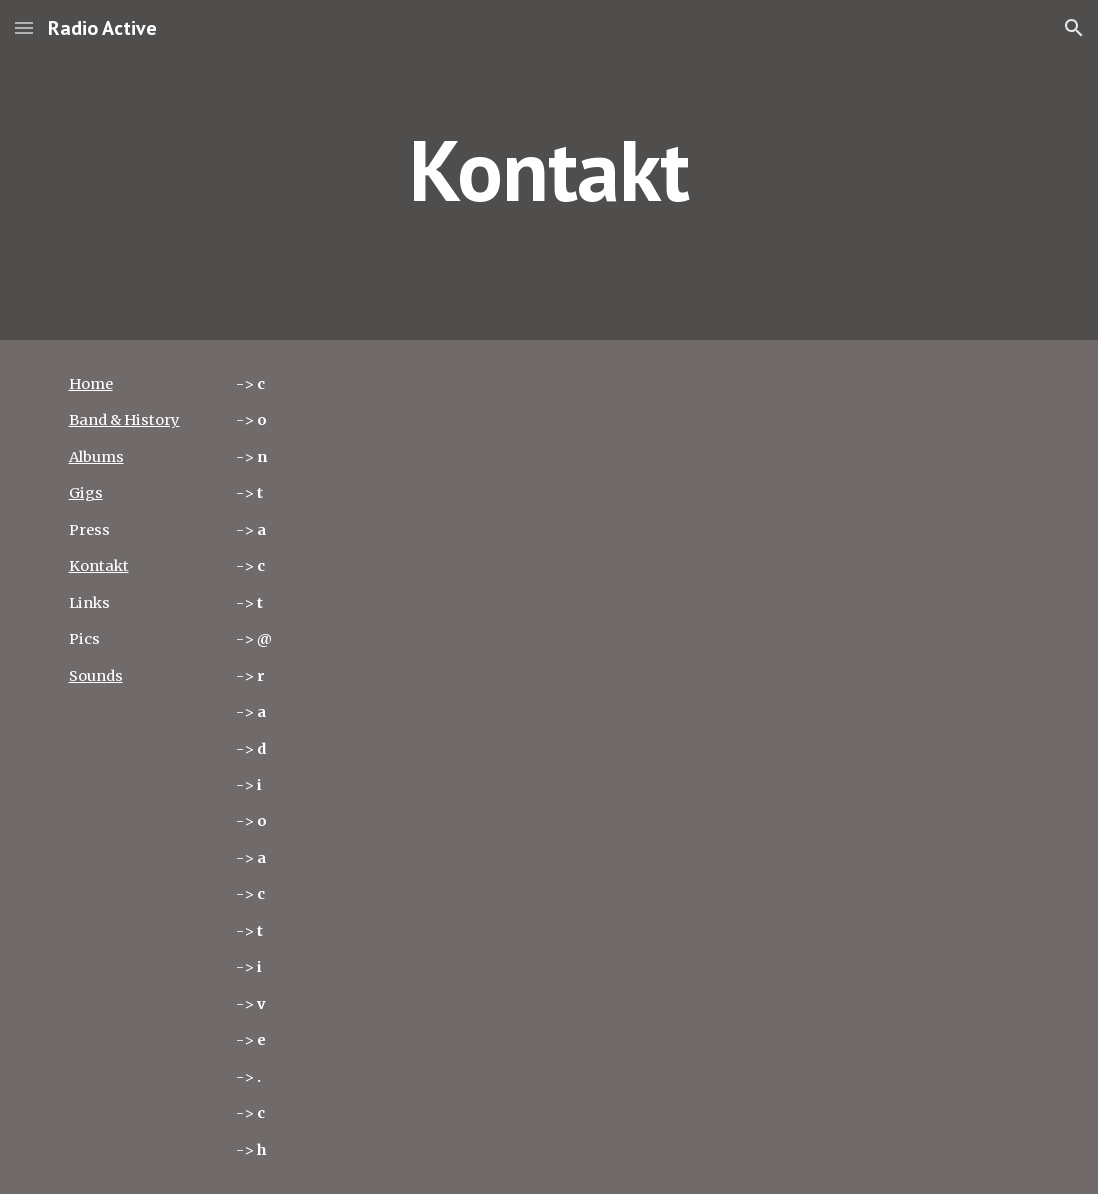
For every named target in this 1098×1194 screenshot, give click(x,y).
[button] (24, 27)
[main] (549, 169)
